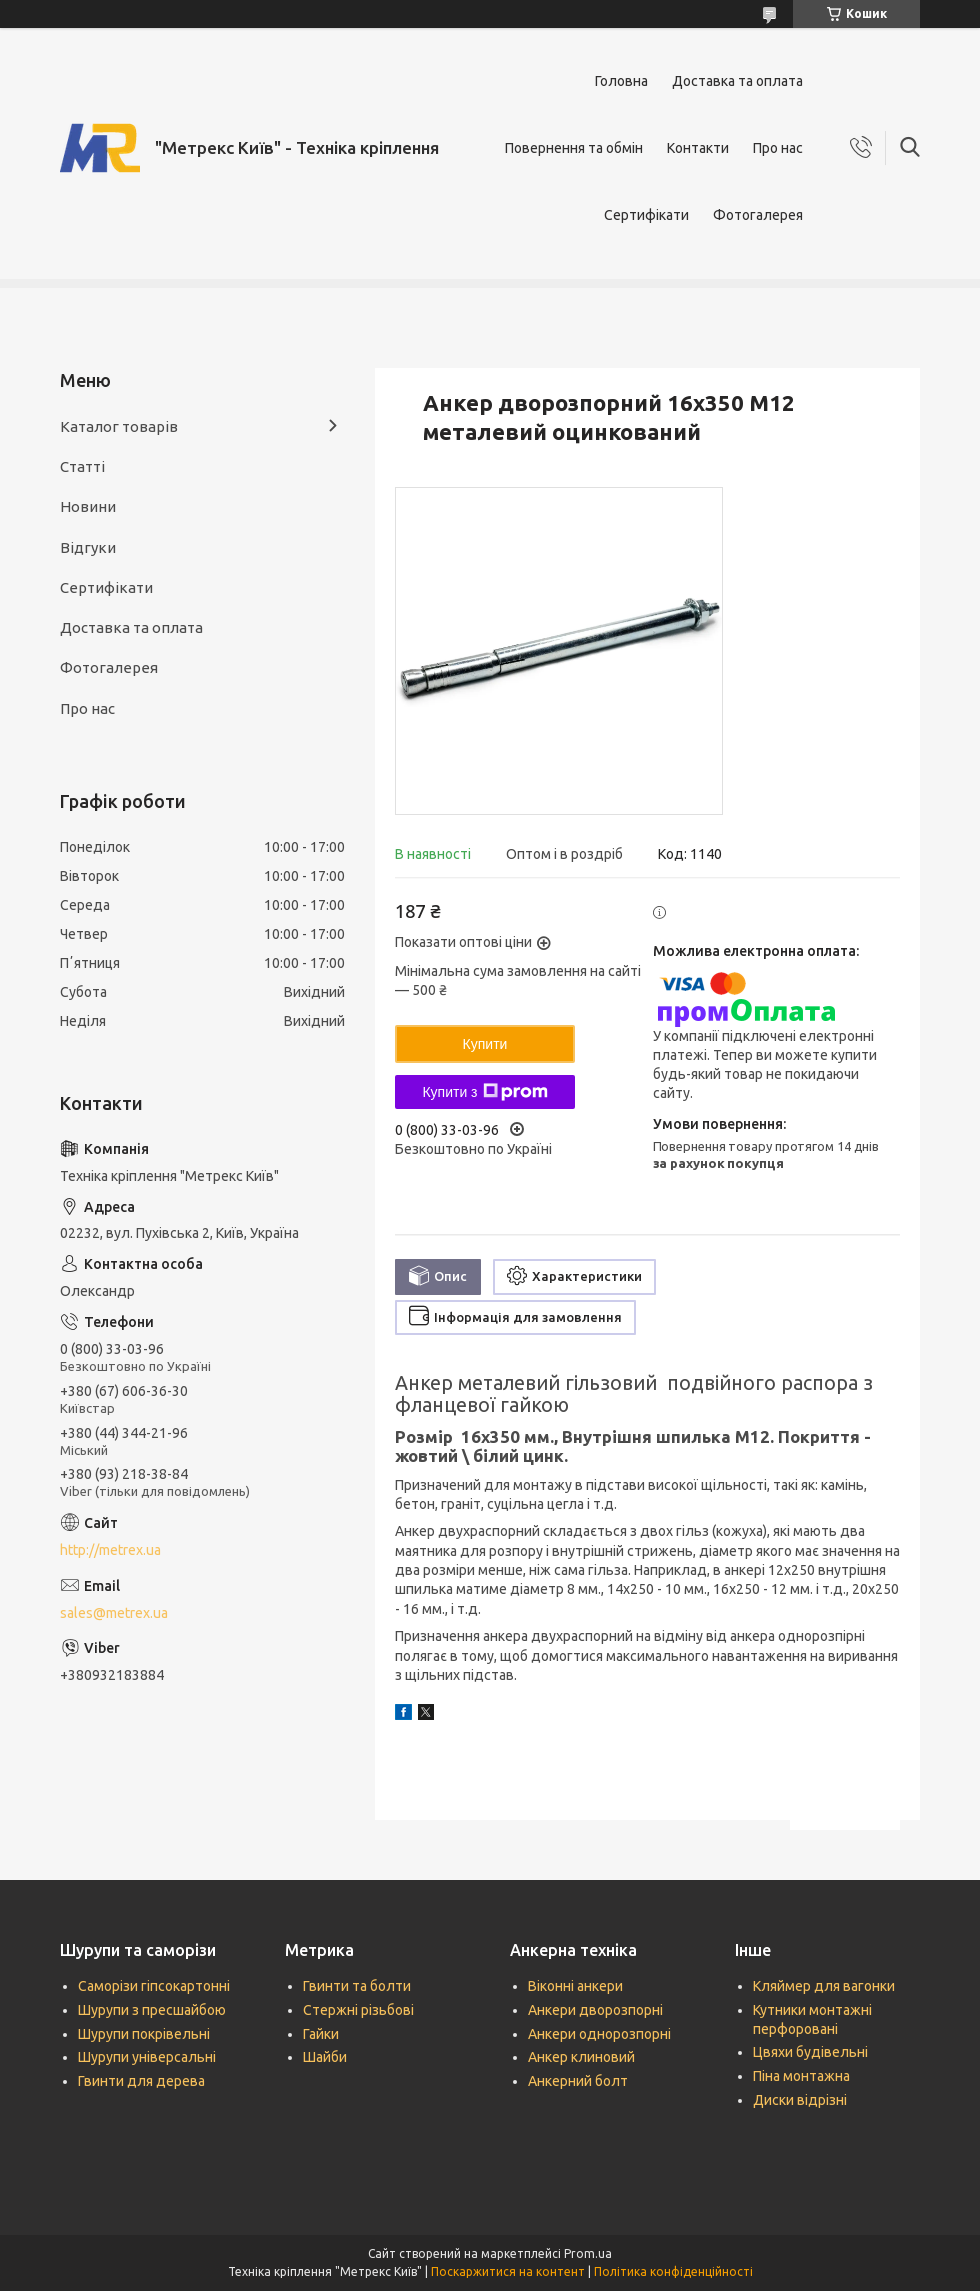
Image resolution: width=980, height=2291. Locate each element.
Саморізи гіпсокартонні (154, 1986)
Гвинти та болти (357, 1986)
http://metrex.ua (110, 1550)
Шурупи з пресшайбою (152, 2010)
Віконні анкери (575, 1986)
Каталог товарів (119, 426)
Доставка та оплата (737, 81)
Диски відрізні (800, 2100)
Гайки (321, 2034)
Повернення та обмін (574, 148)
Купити (485, 1044)
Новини (88, 506)
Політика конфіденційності (673, 2271)
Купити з (484, 1092)
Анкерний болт (578, 2081)
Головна (621, 81)
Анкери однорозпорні (599, 2034)
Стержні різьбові (358, 2010)
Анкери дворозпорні (595, 2010)
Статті (82, 466)
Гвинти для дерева (141, 2081)
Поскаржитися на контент (508, 2271)
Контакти (698, 148)
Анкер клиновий (581, 2057)
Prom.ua (588, 2253)
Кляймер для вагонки (824, 1986)
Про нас (778, 148)
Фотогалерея (758, 215)
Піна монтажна (801, 2076)
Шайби (325, 2057)
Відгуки (88, 547)
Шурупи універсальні (147, 2057)
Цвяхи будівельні (810, 2052)
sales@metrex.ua (114, 1613)
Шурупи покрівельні (144, 2034)
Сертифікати (646, 215)
